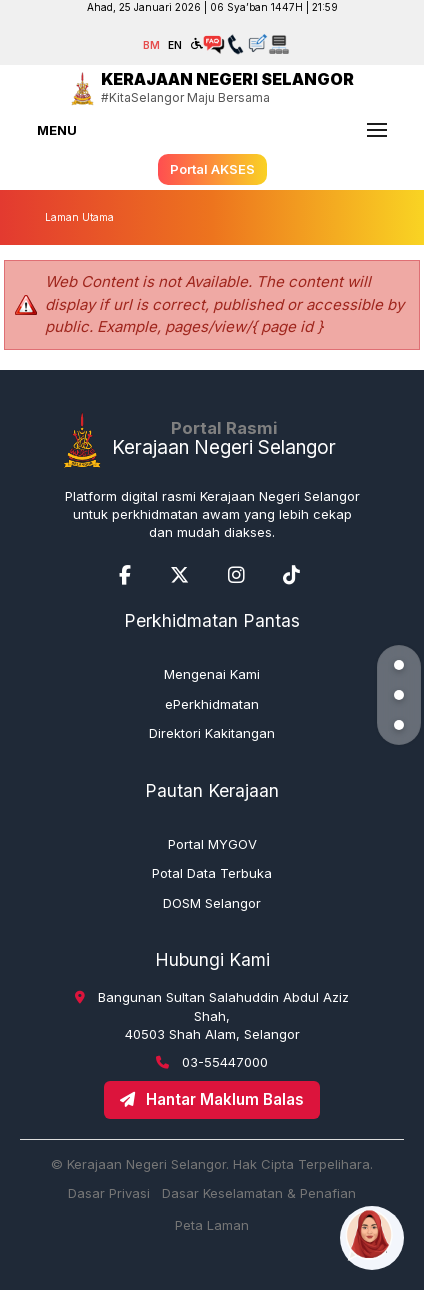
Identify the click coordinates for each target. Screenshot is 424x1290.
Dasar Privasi (109, 1193)
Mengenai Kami (212, 674)
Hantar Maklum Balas (212, 1099)
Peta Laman (212, 1225)
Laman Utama (79, 217)
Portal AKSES (212, 169)
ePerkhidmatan (212, 704)
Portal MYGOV (212, 844)
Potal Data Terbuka (212, 873)
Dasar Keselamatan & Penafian (259, 1193)
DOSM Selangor (212, 903)
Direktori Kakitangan (212, 733)
